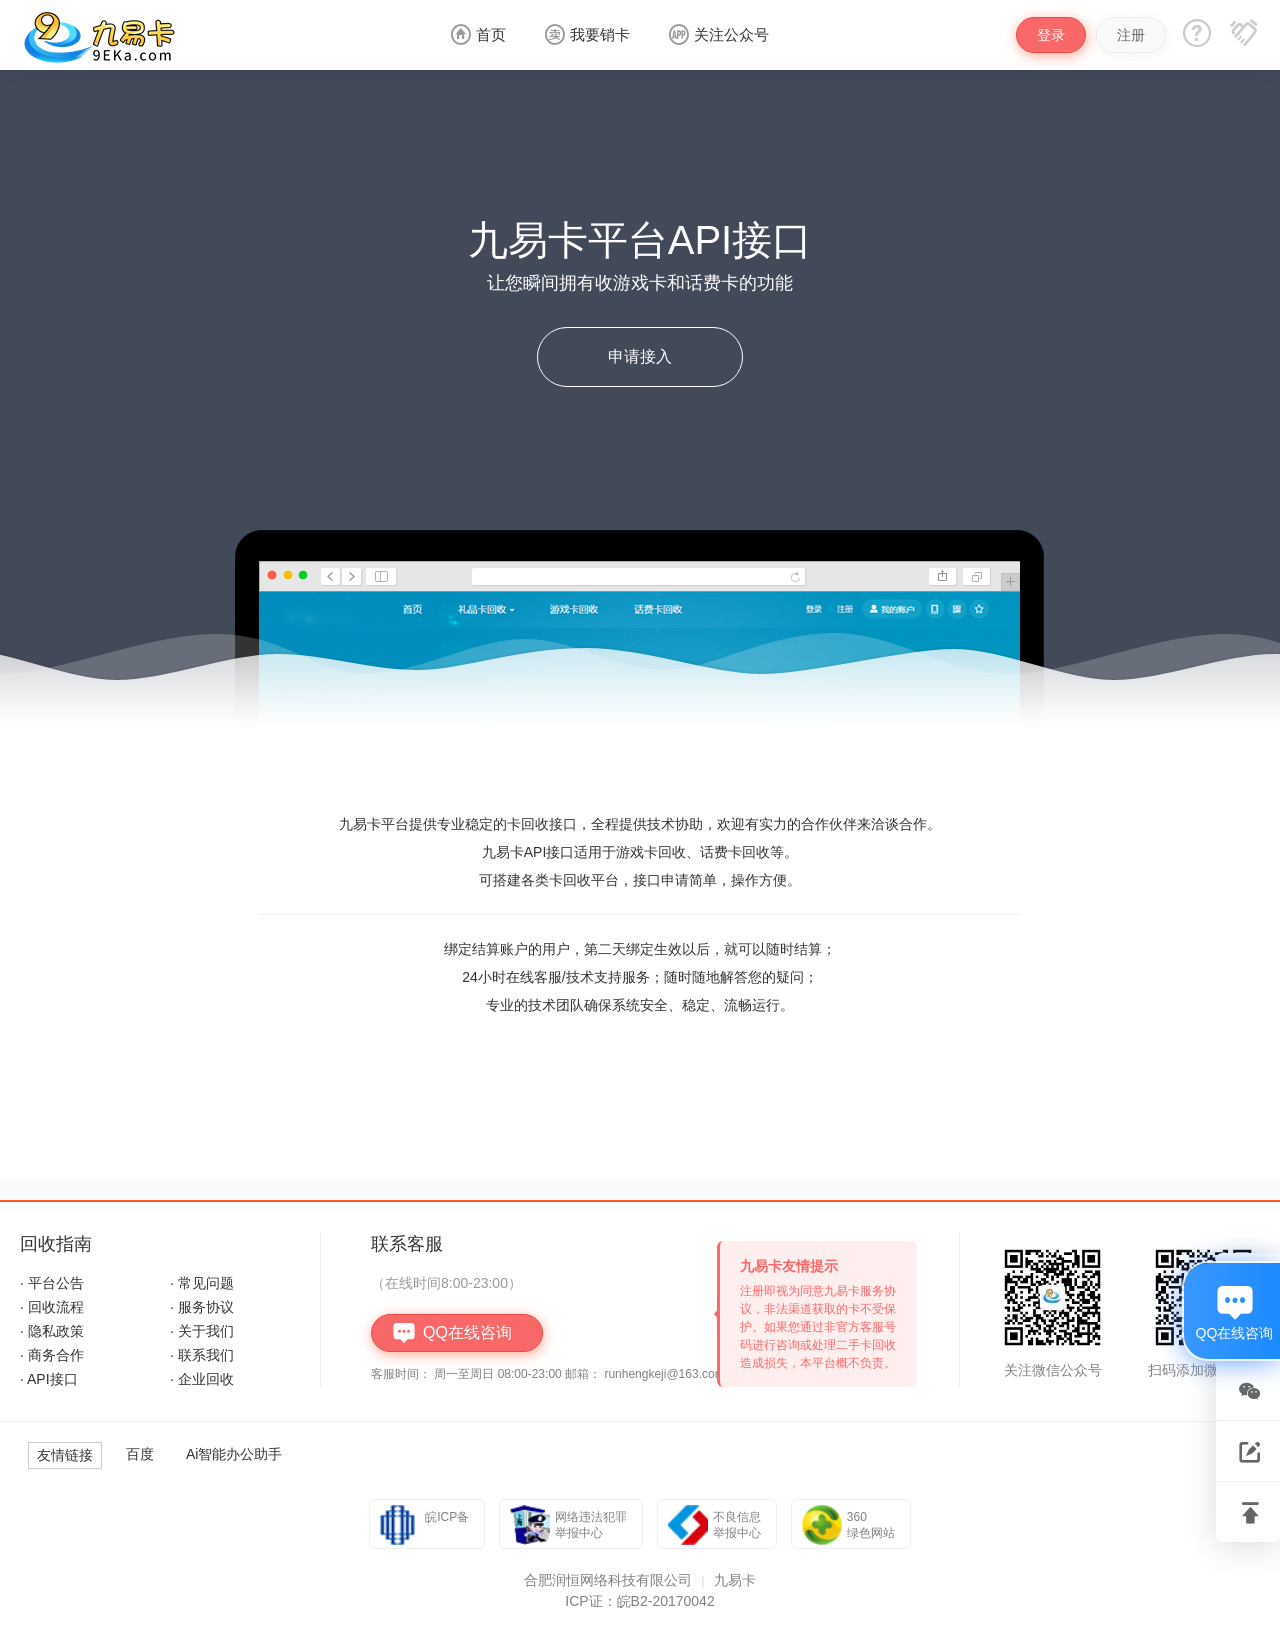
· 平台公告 (52, 1283)
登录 (1051, 35)
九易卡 (735, 1580)
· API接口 (49, 1379)
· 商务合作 (52, 1355)
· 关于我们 (202, 1331)
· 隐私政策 (52, 1331)
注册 (1131, 35)
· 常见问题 (202, 1283)
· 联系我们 (202, 1355)
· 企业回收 (202, 1379)
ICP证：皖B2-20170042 (639, 1601)
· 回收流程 (52, 1307)
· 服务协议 (202, 1307)
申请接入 (640, 356)
